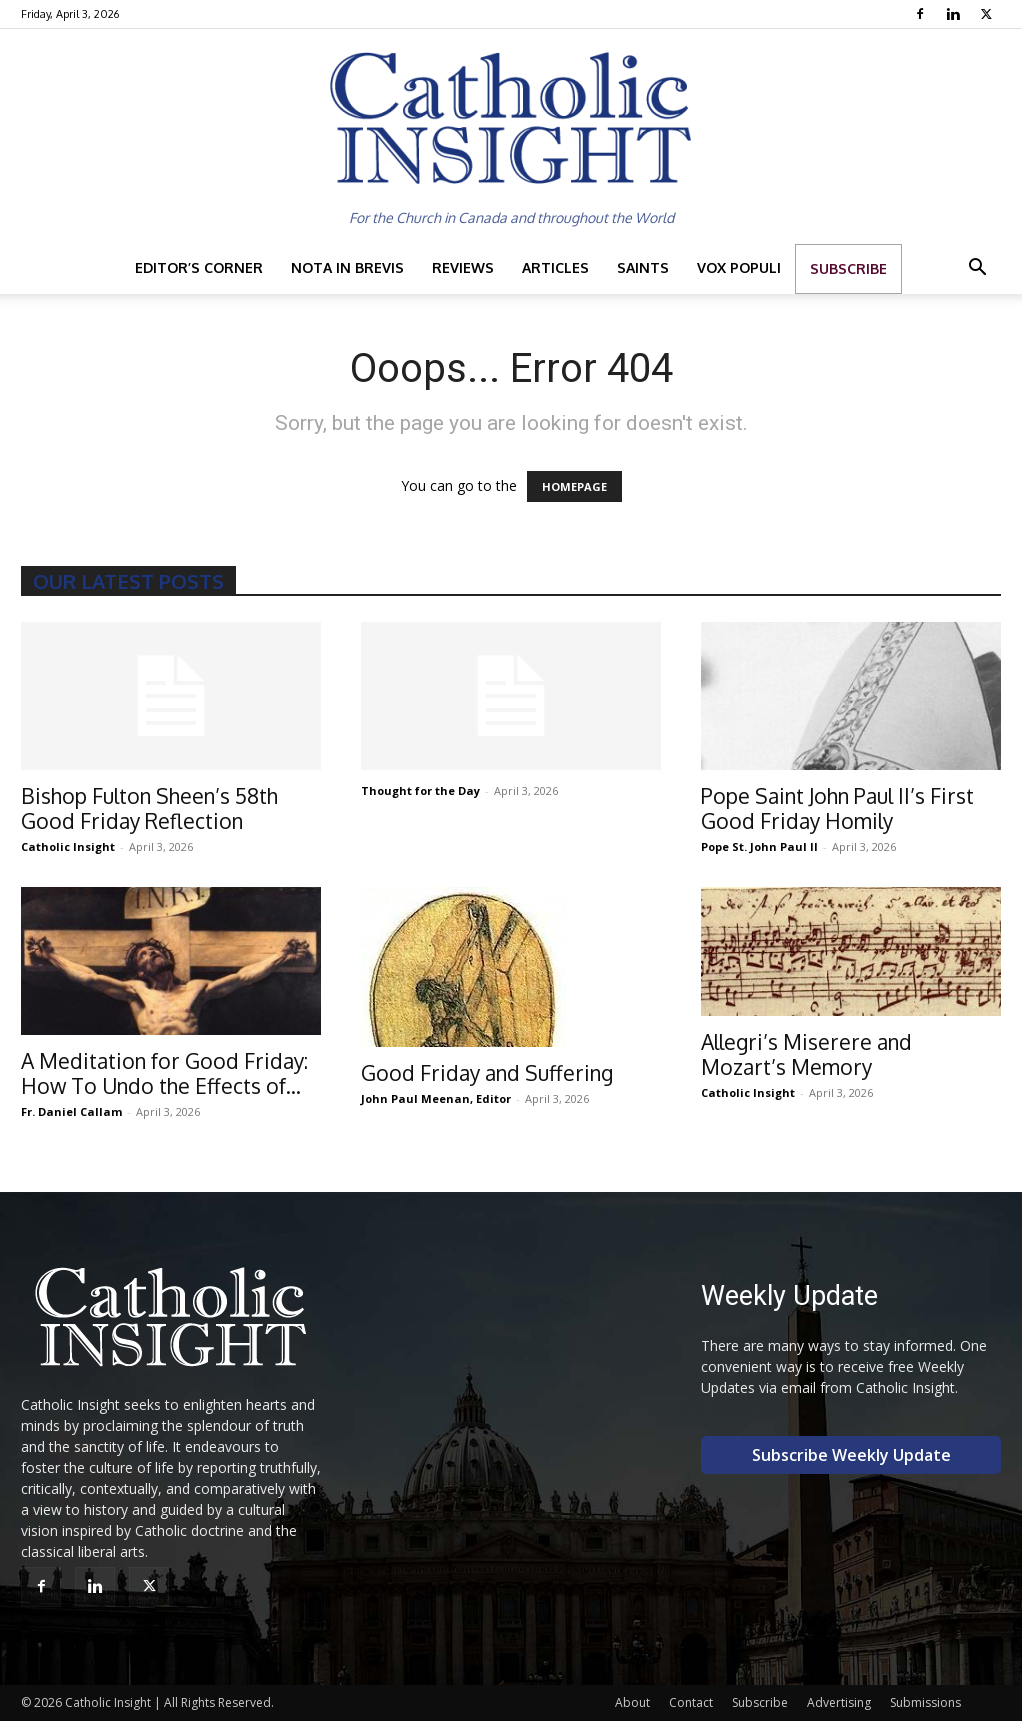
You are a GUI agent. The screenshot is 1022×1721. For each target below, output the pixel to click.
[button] (977, 269)
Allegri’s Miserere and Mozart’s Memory (806, 1054)
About (632, 1702)
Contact (691, 1702)
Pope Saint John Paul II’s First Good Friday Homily (837, 808)
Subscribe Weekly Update (851, 1455)
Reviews (463, 267)
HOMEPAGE (574, 486)
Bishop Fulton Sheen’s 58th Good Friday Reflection (149, 808)
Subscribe (848, 268)
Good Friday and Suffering (487, 1072)
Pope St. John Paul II (759, 846)
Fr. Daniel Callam (71, 1111)
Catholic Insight (68, 846)
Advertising (839, 1702)
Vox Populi (739, 267)
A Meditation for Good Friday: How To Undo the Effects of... (164, 1073)
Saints (643, 267)
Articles (555, 267)
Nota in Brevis (347, 267)
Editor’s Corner (199, 267)
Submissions (925, 1702)
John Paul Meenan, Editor (436, 1098)
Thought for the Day (420, 790)
